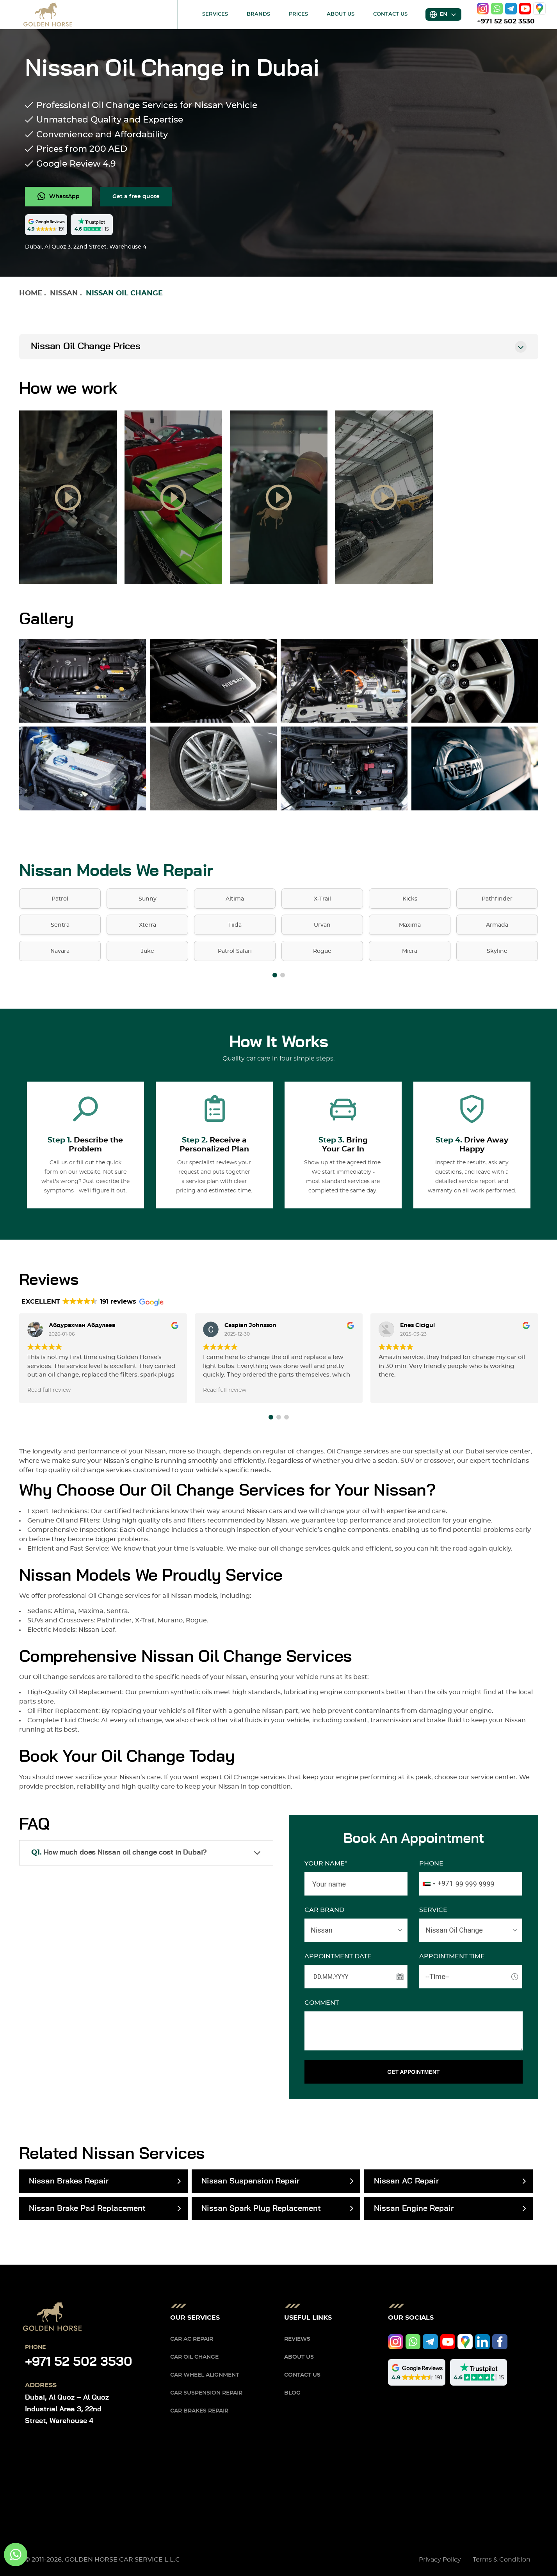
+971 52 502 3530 (506, 21)
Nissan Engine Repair (414, 2208)
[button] (274, 975)
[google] (539, 8)
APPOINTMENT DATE (338, 1956)
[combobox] (436, 1883)
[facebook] (499, 2341)
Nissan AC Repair (406, 2181)
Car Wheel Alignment (204, 2375)
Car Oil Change (194, 2357)
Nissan (64, 293)
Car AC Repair (191, 2339)
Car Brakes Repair (199, 2411)
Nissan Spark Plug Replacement (261, 2208)
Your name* (325, 1863)
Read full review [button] (49, 1390)
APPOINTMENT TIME (452, 1956)
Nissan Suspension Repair (250, 2181)
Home (30, 293)
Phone (431, 1863)
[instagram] (483, 8)
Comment (321, 2003)
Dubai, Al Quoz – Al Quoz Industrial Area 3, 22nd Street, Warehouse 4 (67, 2409)
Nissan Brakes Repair (69, 2181)
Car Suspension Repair (206, 2393)
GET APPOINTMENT (413, 2072)
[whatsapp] (497, 8)
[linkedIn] (482, 2341)
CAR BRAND (324, 1910)
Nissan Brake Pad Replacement (87, 2208)
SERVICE (433, 1910)
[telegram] (511, 8)
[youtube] (525, 8)
